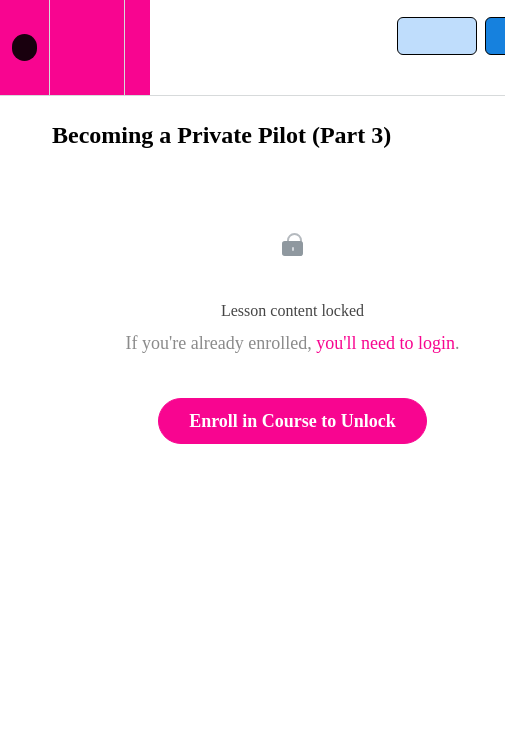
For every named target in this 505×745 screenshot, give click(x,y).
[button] (24, 47)
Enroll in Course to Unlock (292, 421)
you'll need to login (385, 343)
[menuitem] (86, 47)
